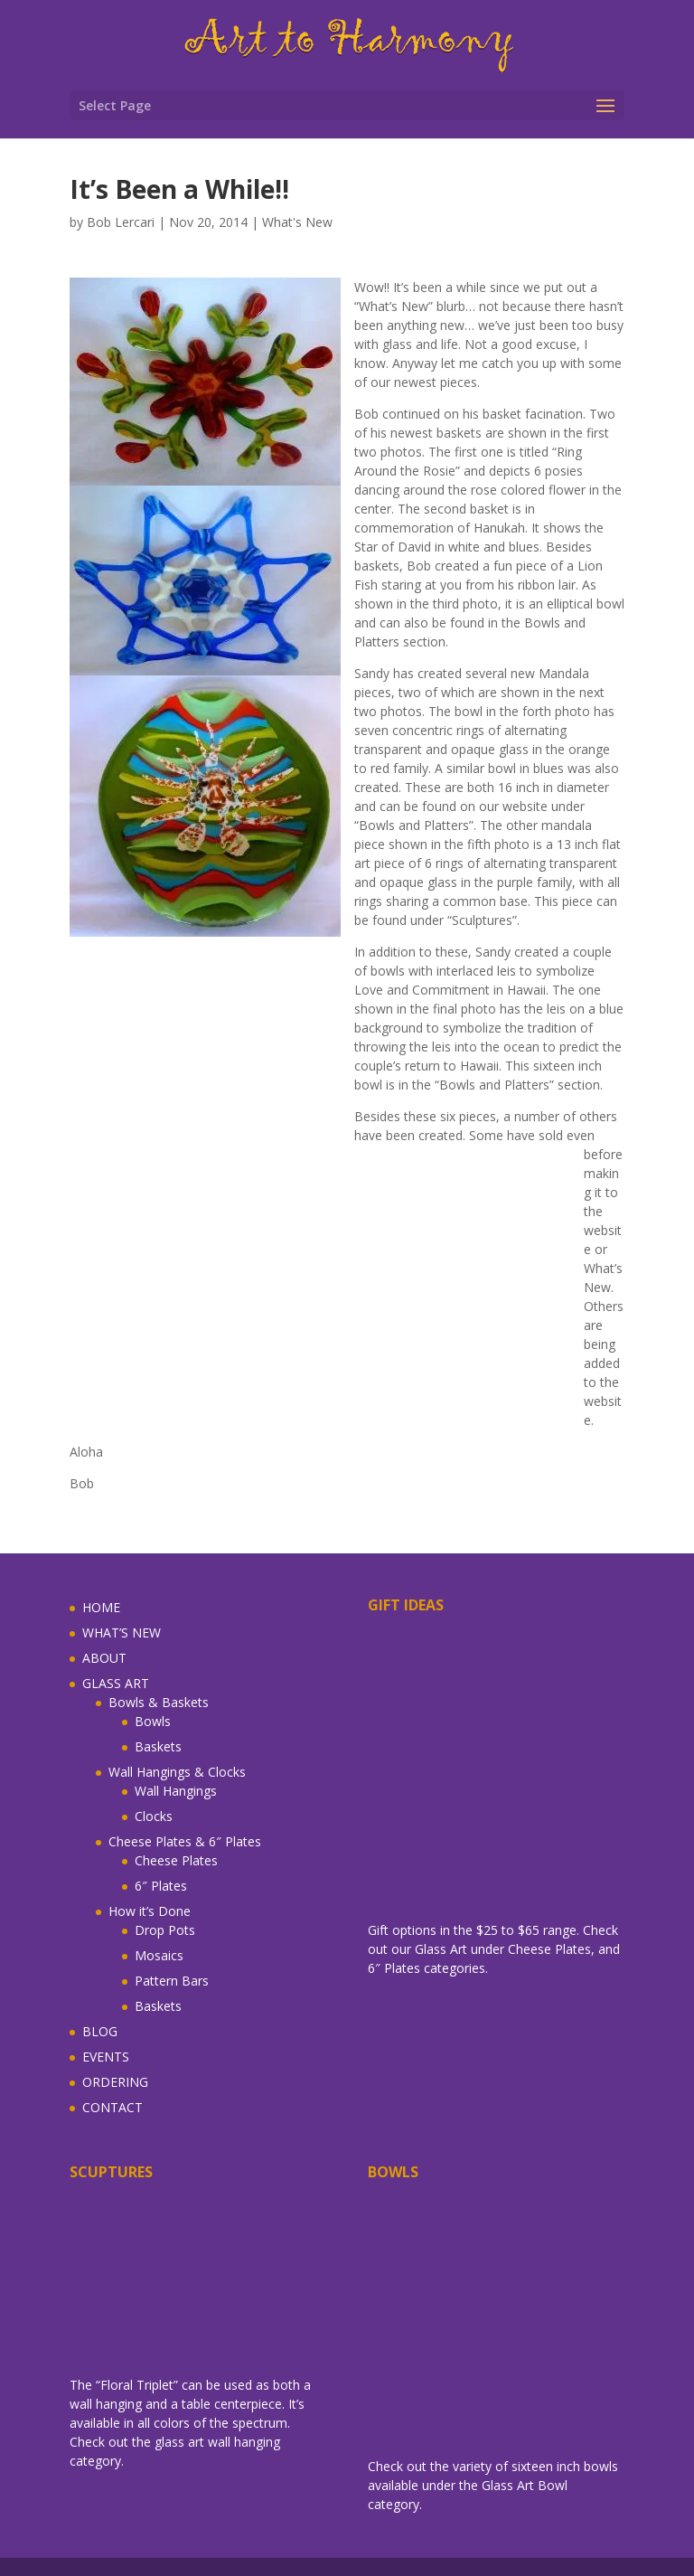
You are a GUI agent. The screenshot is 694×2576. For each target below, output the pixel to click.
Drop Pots (165, 1930)
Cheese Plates (176, 1860)
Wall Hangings (176, 1790)
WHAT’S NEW (121, 1632)
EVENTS (105, 2056)
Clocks (154, 1816)
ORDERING (115, 2081)
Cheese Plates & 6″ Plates (184, 1841)
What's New (297, 222)
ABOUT (104, 1657)
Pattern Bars (172, 1980)
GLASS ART (115, 1683)
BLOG (99, 2031)
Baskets (158, 1746)
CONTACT (112, 2107)
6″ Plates (161, 1885)
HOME (101, 1607)
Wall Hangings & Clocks (177, 1771)
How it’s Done (149, 1911)
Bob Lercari (121, 222)
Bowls (153, 1721)
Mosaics (159, 1955)
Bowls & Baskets (158, 1702)
